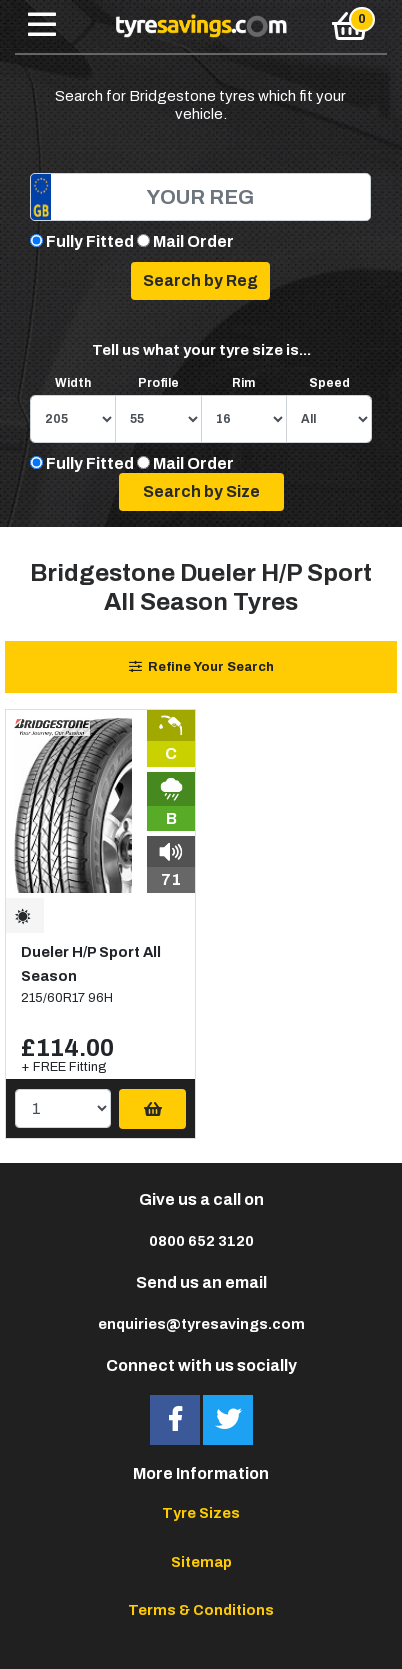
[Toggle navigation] (42, 26)
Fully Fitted (90, 241)
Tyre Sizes (201, 1513)
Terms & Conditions (201, 1610)
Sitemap (201, 1562)
